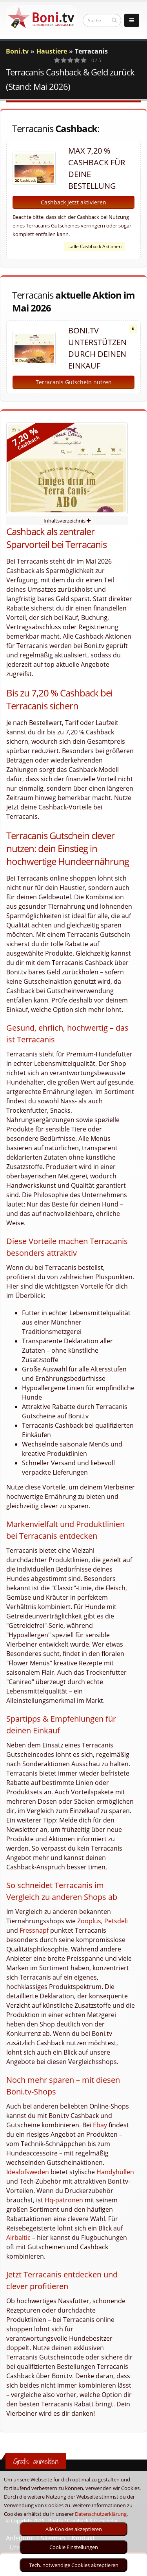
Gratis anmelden (35, 2461)
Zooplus (89, 1921)
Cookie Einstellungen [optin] (73, 2547)
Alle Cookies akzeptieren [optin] (73, 2529)
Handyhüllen (115, 2172)
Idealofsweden (27, 2172)
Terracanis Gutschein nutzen (74, 382)
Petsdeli (116, 1921)
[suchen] (114, 20)
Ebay (100, 2125)
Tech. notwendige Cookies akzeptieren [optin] (73, 2565)
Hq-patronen (64, 2200)
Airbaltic (18, 2237)
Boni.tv (17, 51)
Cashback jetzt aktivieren (73, 202)
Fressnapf (34, 1930)
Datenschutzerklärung (101, 2513)
